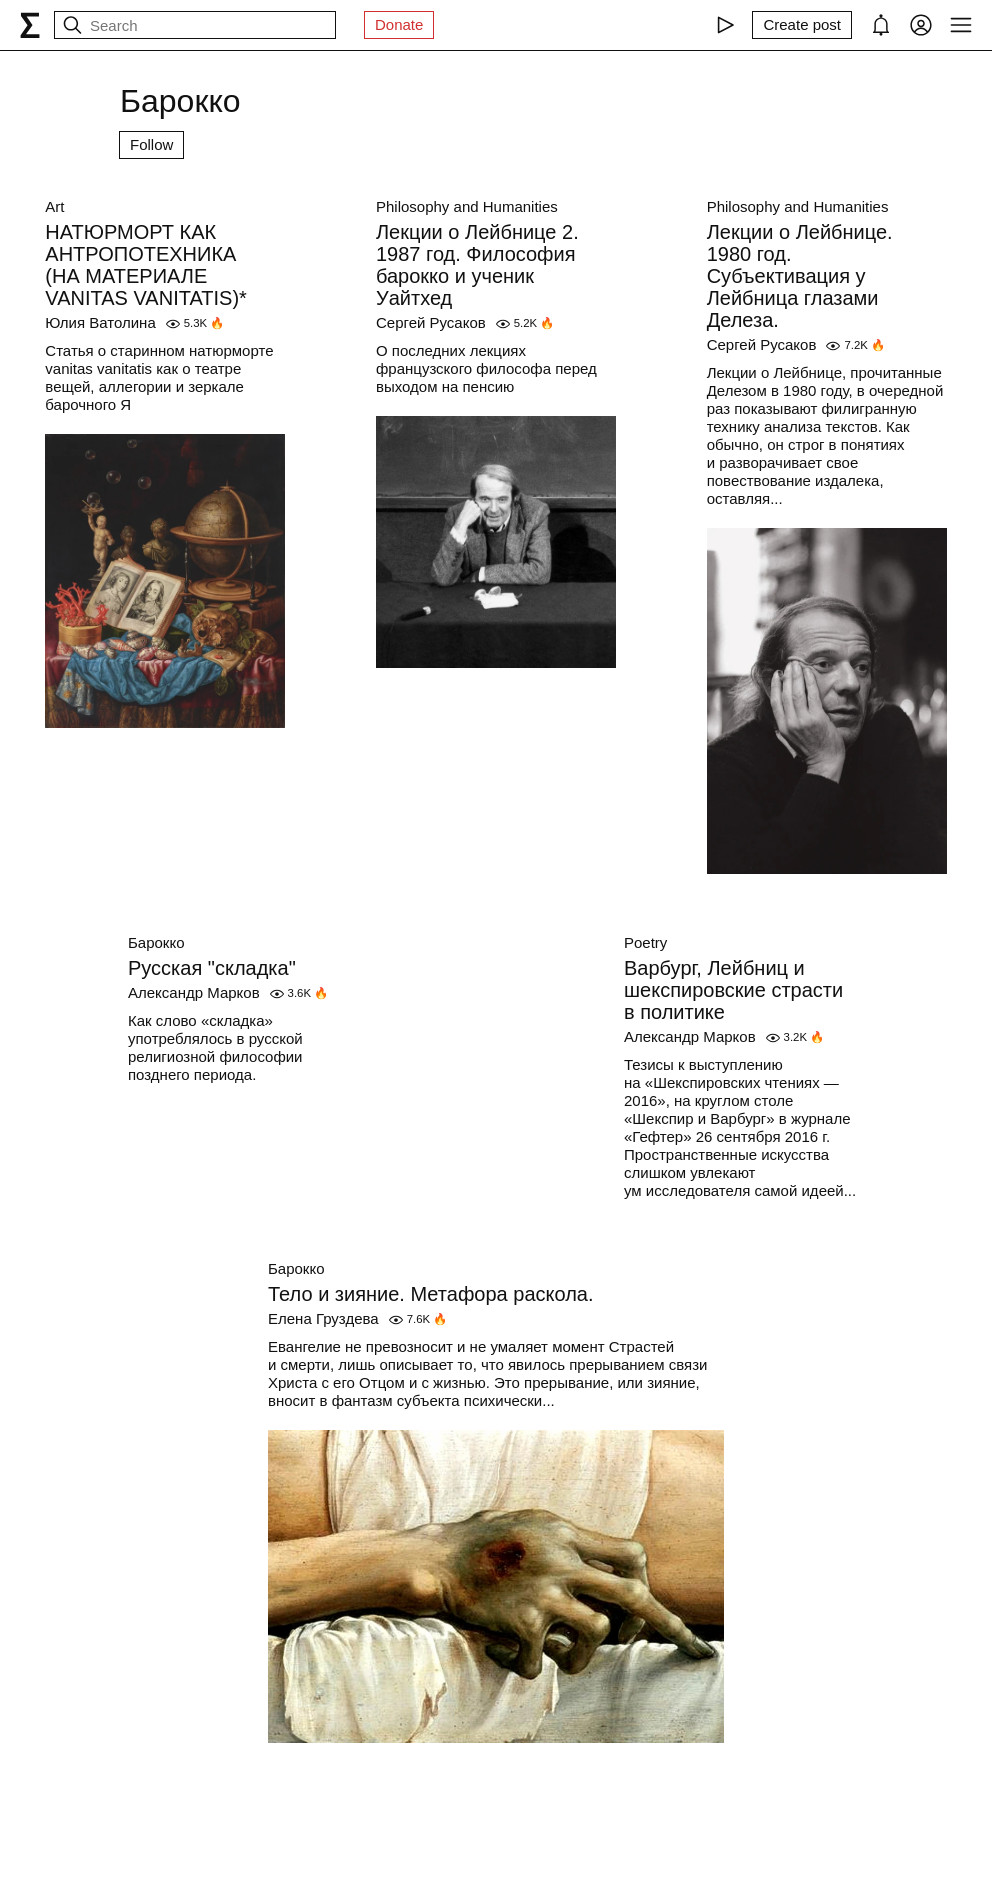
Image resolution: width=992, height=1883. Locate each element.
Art (54, 206)
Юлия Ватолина (100, 322)
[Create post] (802, 25)
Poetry (645, 942)
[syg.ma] (30, 25)
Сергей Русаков (431, 322)
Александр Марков (194, 992)
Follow (151, 144)
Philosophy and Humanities (467, 206)
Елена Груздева (323, 1318)
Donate (399, 24)
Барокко (156, 942)
